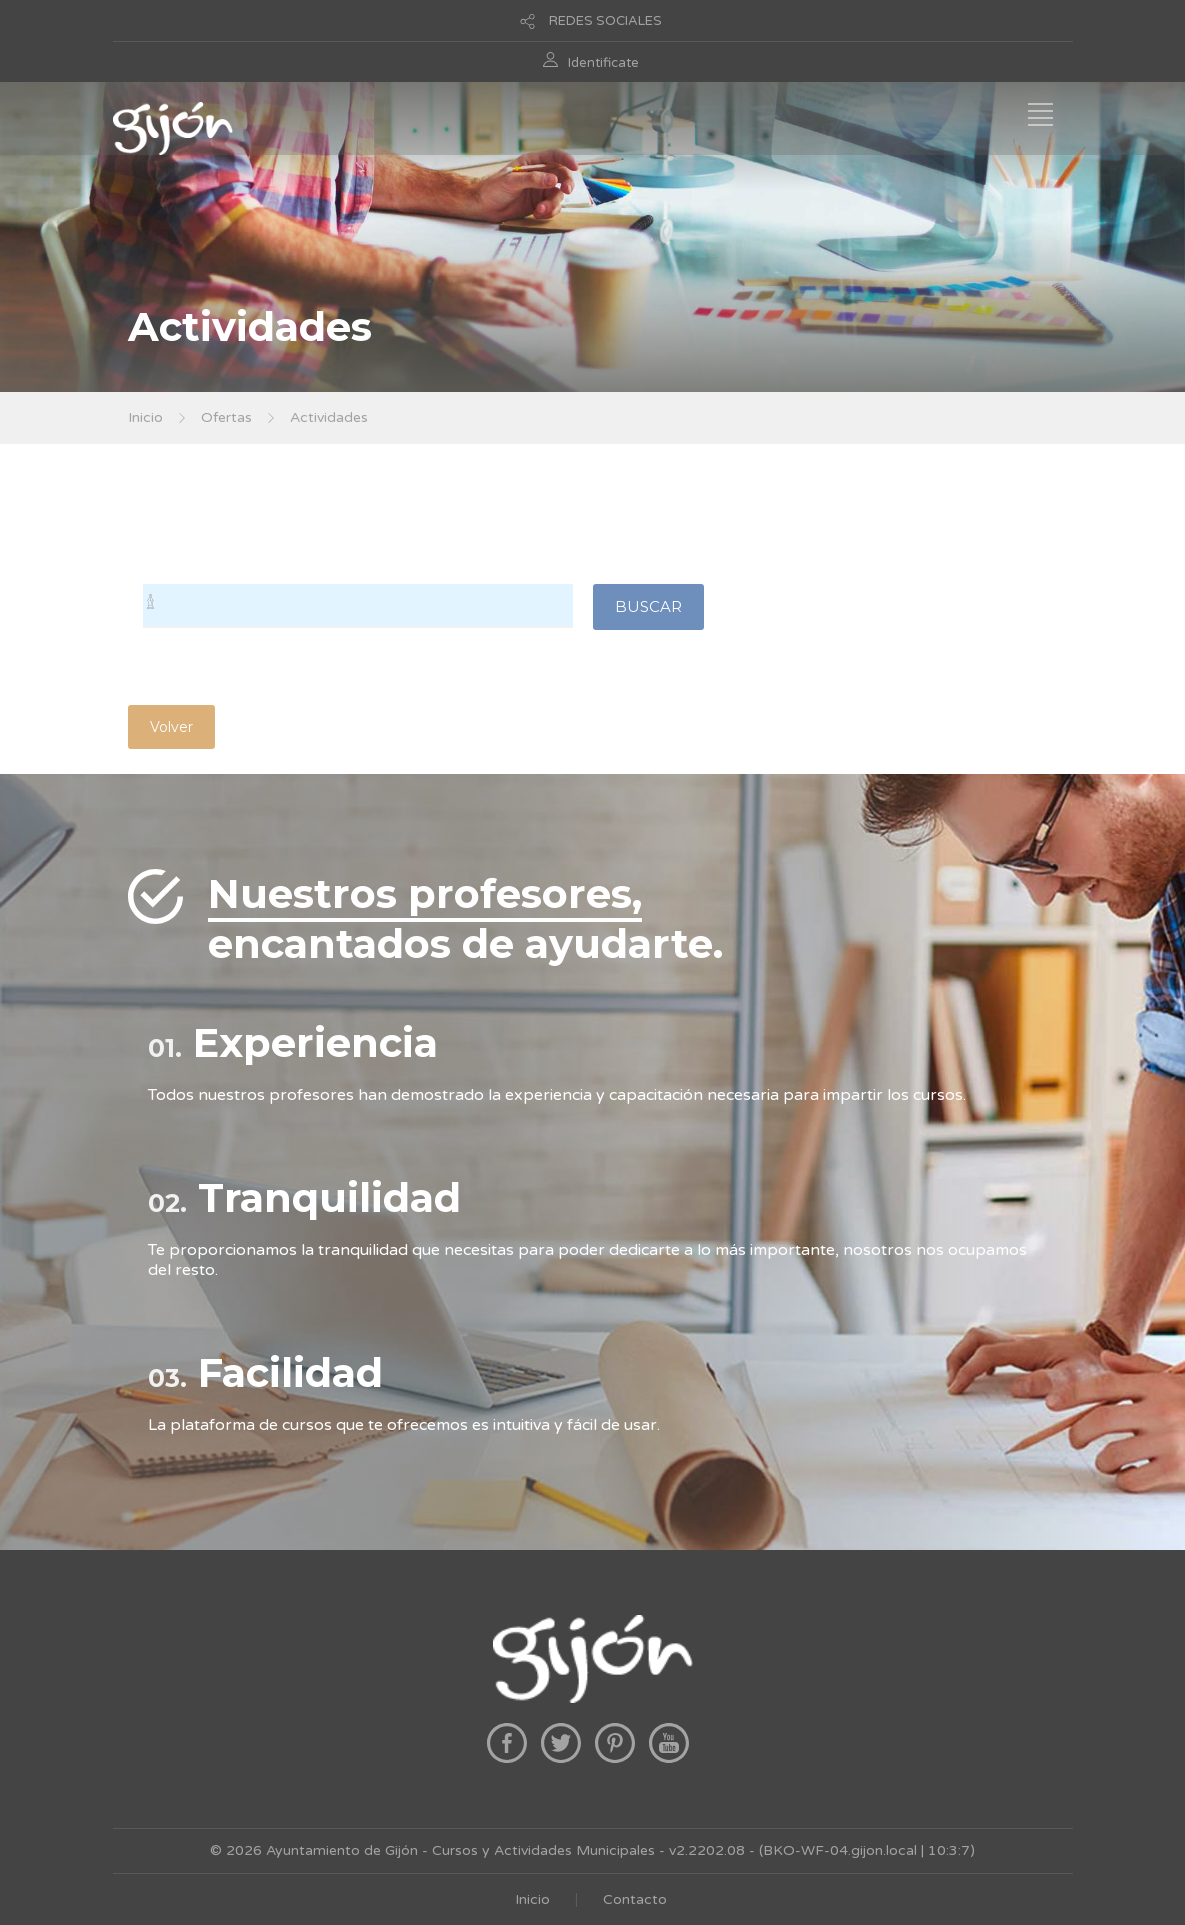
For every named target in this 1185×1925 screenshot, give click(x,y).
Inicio (145, 417)
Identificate (603, 63)
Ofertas (226, 417)
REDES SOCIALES (605, 21)
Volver (171, 727)
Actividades (329, 417)
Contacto (635, 1899)
